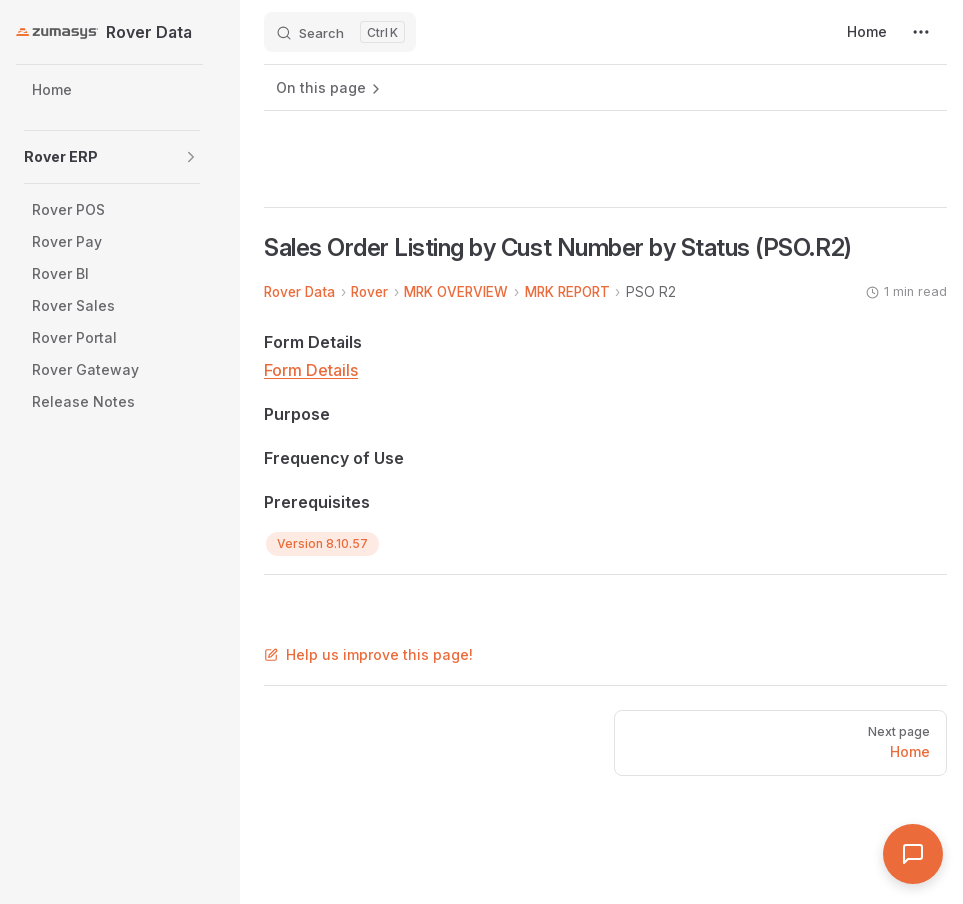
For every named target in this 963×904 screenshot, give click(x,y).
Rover (369, 292)
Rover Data (299, 292)
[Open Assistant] (913, 854)
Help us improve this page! (368, 654)
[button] (191, 157)
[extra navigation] (921, 32)
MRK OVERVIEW (456, 292)
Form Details (311, 370)
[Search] (340, 32)
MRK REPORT (567, 292)
